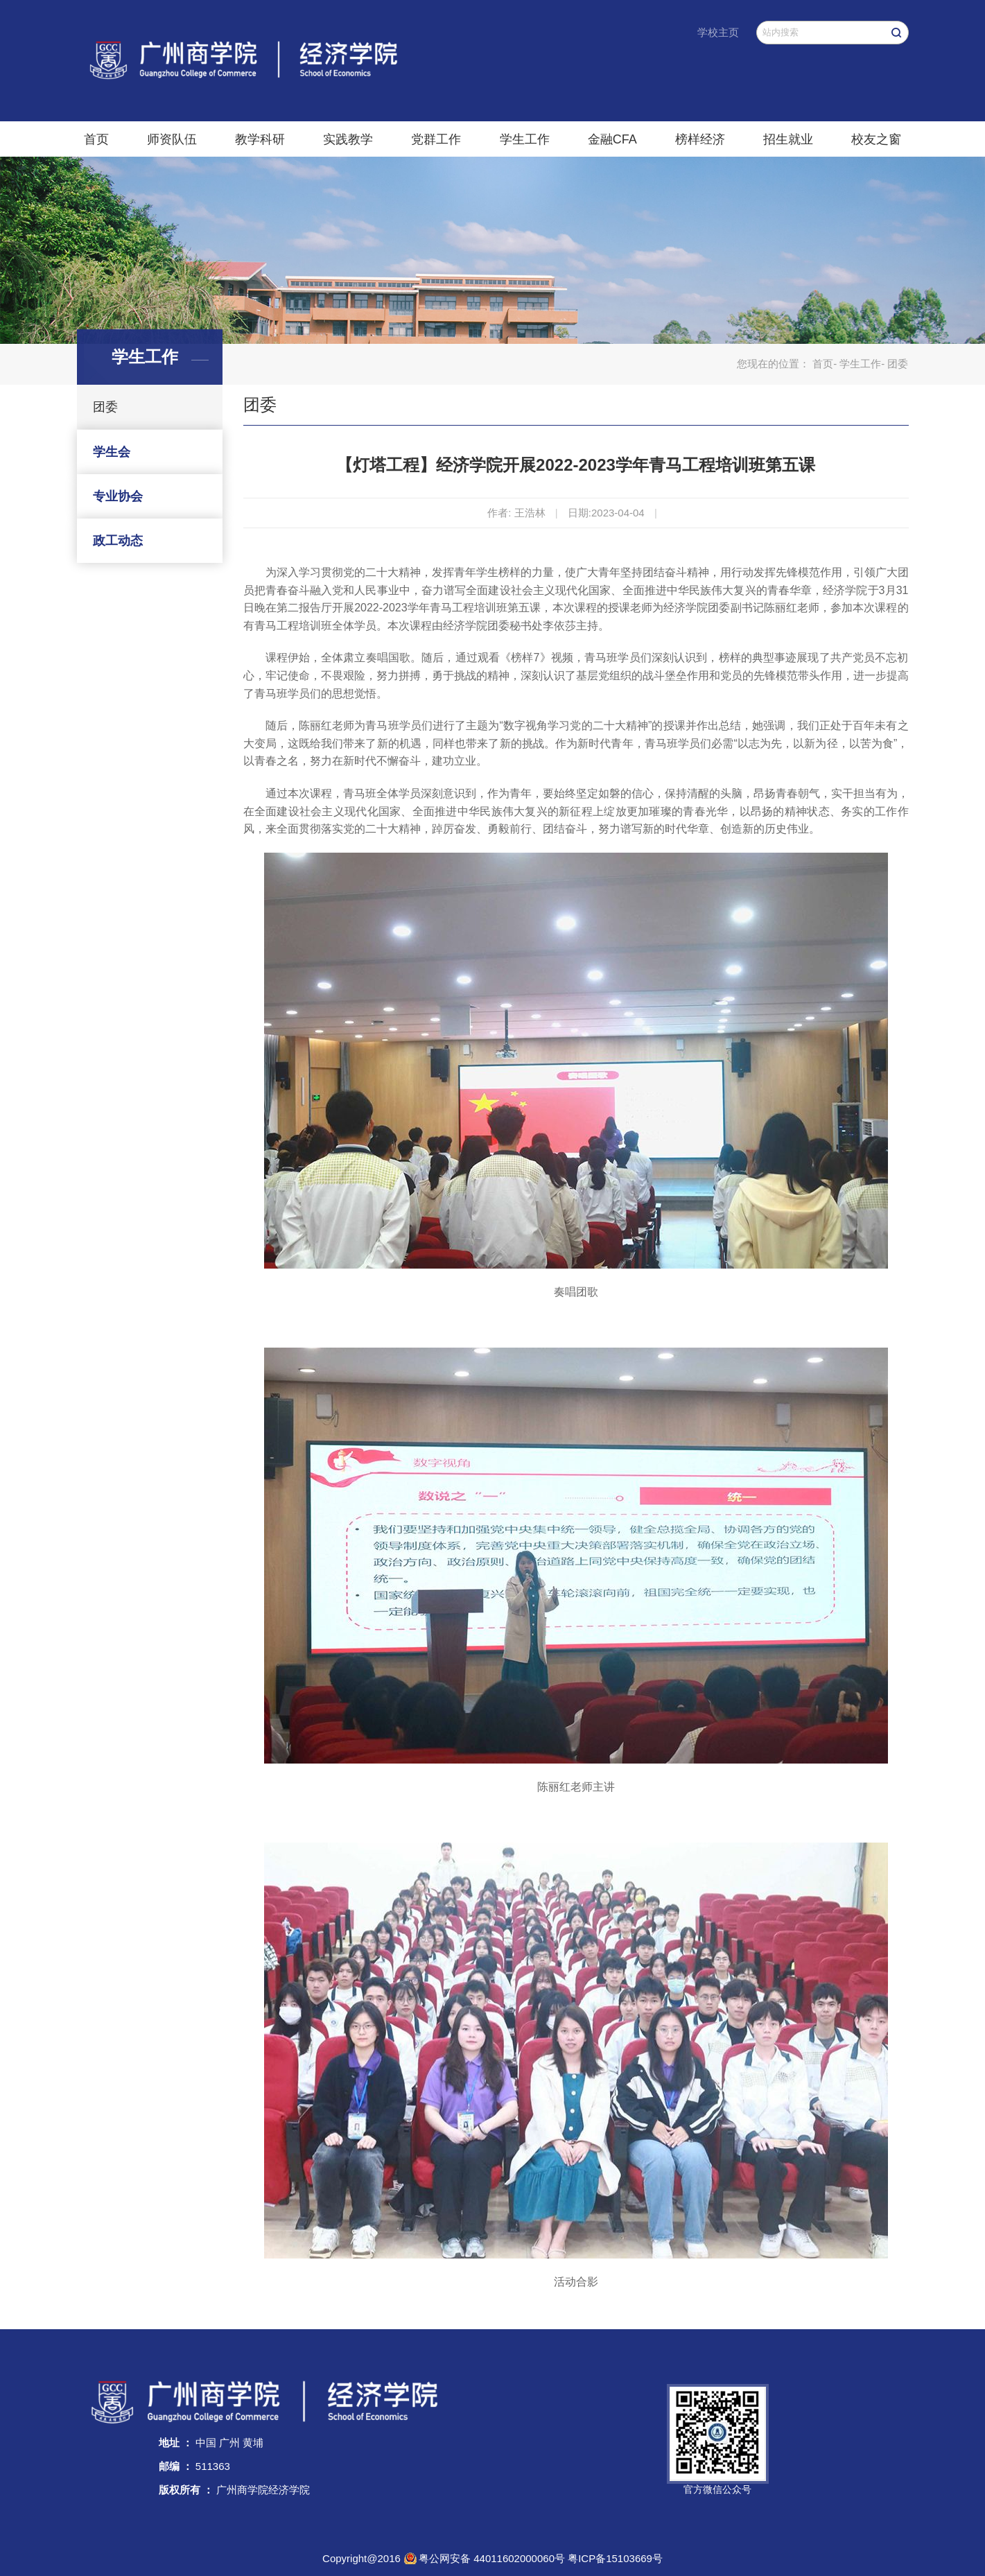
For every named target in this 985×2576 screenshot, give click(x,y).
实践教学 (348, 139)
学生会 (111, 452)
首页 (96, 139)
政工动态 (118, 541)
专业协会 (118, 496)
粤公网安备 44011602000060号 (493, 2558)
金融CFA (612, 139)
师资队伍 (172, 139)
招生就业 (788, 139)
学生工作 (525, 139)
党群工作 (436, 139)
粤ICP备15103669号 (615, 2558)
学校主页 (718, 32)
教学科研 (260, 139)
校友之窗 (876, 139)
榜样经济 (700, 139)
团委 (105, 407)
